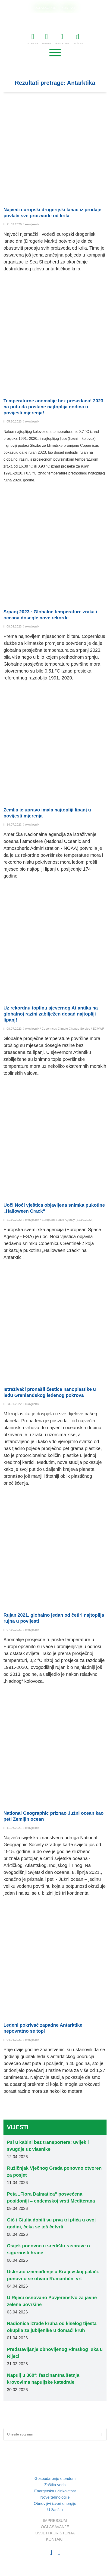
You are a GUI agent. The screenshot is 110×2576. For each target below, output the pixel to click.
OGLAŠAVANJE (45, 7)
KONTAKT (68, 7)
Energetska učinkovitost (55, 2491)
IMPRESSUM (55, 2520)
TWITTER (46, 39)
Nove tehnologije (55, 2497)
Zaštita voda (55, 2485)
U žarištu (55, 2510)
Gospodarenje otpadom (55, 2478)
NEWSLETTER (62, 39)
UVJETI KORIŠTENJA (55, 2533)
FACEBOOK (32, 39)
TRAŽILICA (77, 39)
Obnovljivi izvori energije (55, 2503)
